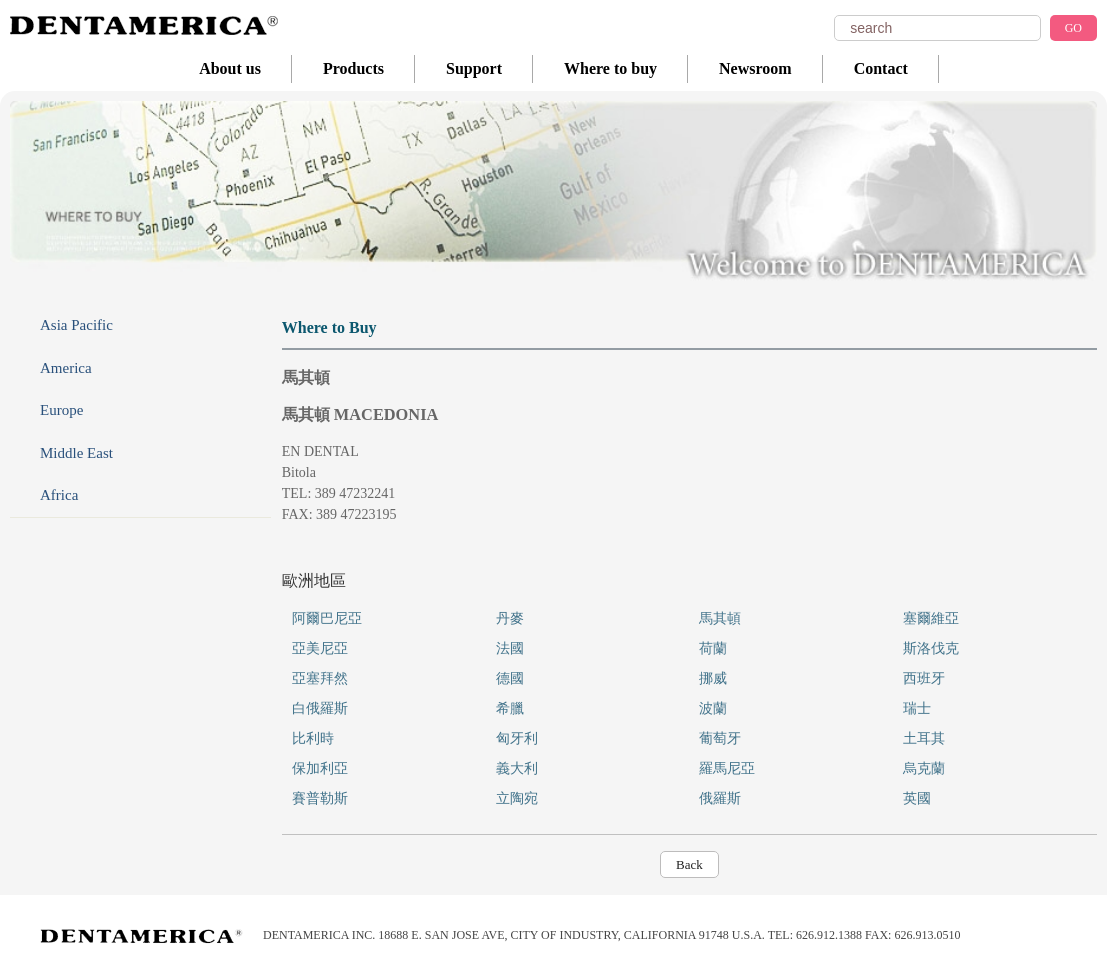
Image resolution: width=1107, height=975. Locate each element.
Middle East (76, 453)
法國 (510, 648)
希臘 (510, 708)
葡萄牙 (720, 738)
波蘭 (713, 708)
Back (689, 864)
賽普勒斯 (320, 798)
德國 (510, 678)
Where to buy (610, 68)
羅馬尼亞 (727, 768)
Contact (881, 68)
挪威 (713, 678)
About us (230, 68)
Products (353, 68)
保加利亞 (320, 768)
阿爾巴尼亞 (327, 618)
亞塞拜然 (320, 678)
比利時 (313, 738)
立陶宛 (517, 798)
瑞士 (917, 708)
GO (1073, 28)
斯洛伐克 (931, 648)
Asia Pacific (76, 325)
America (66, 368)
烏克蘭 (924, 768)
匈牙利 (517, 738)
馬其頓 (720, 618)
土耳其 (924, 738)
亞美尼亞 (320, 648)
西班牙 (924, 678)
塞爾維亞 (931, 618)
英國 (917, 798)
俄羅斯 (720, 798)
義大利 (517, 768)
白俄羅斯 (320, 708)
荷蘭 (713, 648)
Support (474, 68)
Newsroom (755, 68)
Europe (61, 410)
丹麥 (510, 618)
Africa (59, 495)
